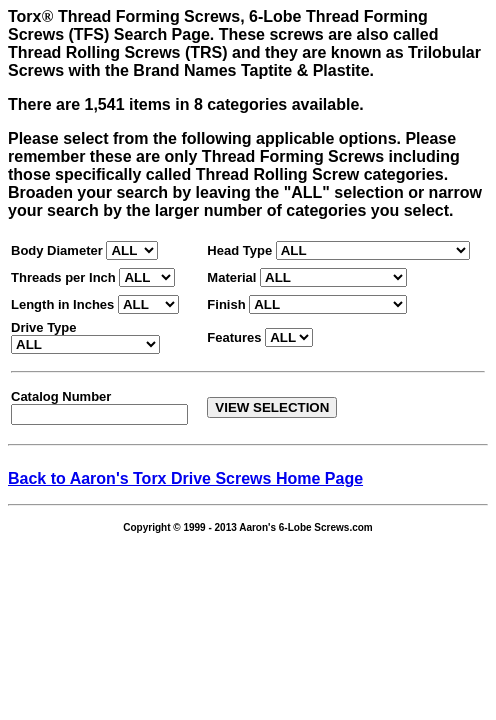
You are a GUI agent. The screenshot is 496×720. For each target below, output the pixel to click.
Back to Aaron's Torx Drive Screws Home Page (185, 478)
